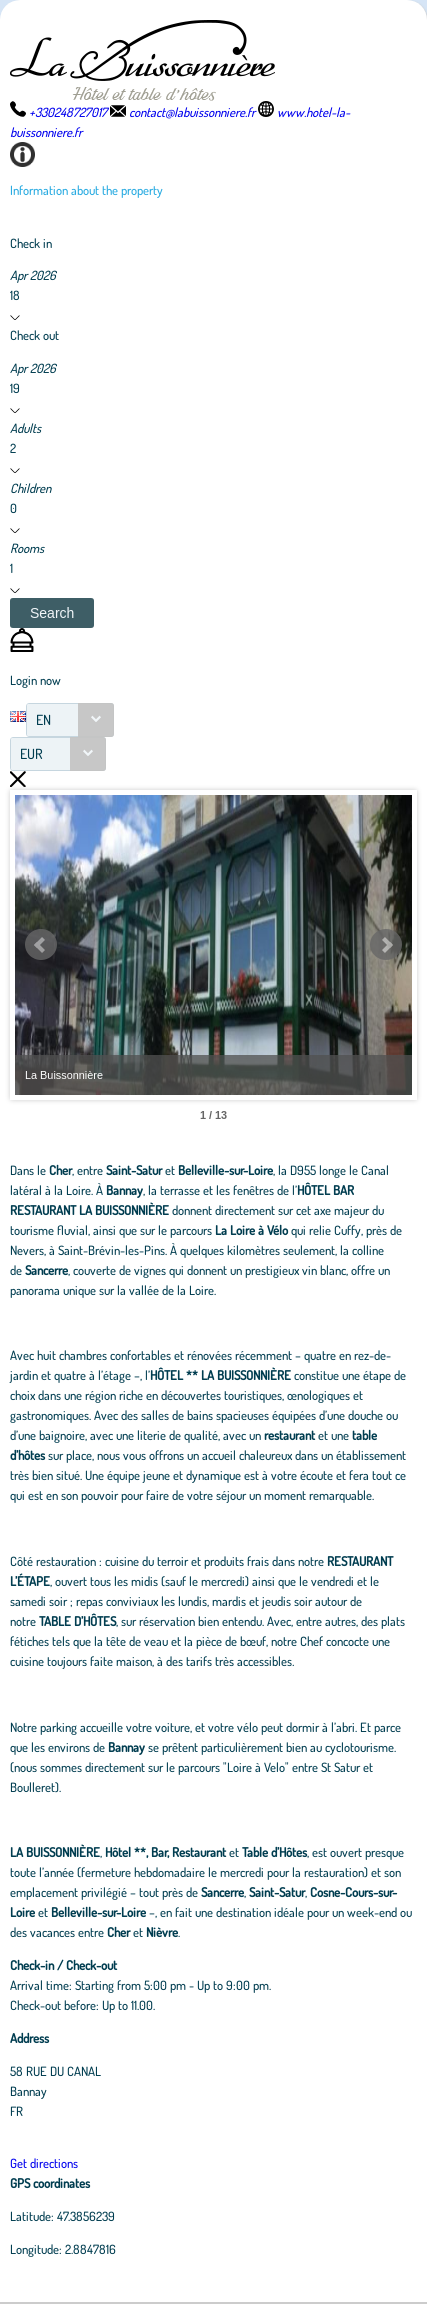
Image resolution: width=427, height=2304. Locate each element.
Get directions (44, 2163)
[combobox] (70, 720)
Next (386, 945)
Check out (34, 335)
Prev (41, 945)
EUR (31, 753)
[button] (52, 613)
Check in (31, 243)
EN (43, 719)
